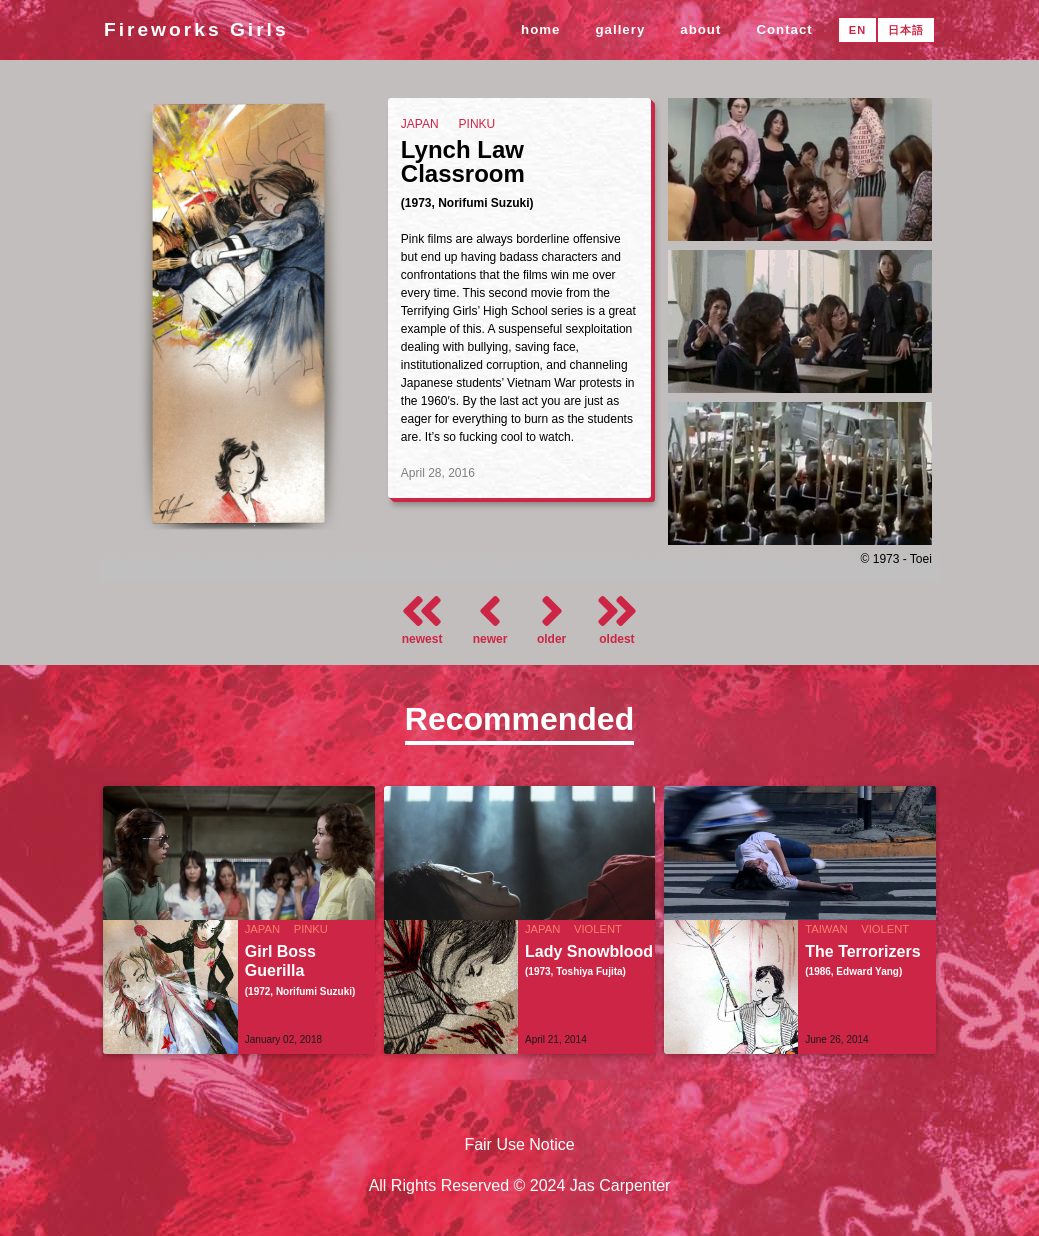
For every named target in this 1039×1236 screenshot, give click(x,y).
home (540, 29)
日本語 (906, 30)
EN (857, 30)
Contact (784, 29)
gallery (621, 29)
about (700, 29)
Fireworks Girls (196, 29)
